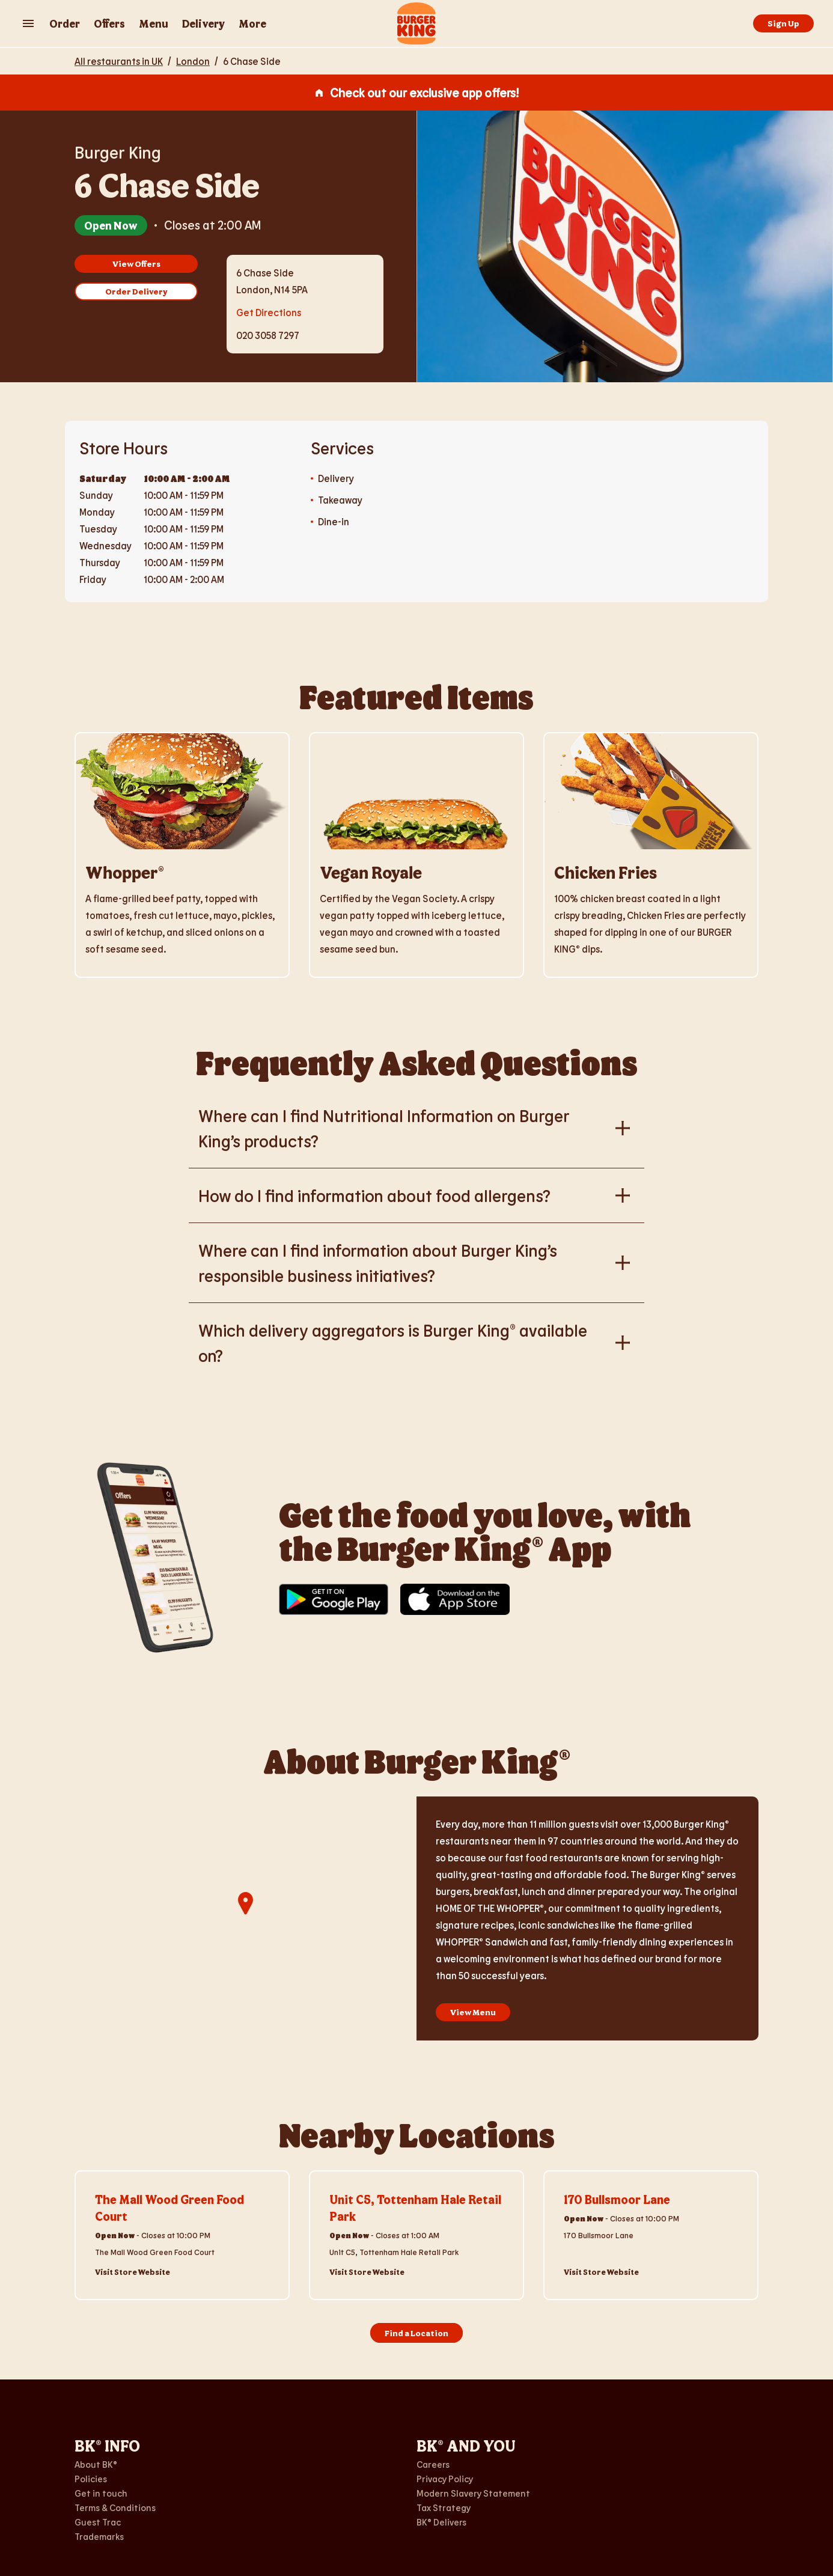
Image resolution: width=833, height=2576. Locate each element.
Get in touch (101, 2493)
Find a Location (416, 2333)
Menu (153, 23)
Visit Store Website (132, 2272)
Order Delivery (136, 291)
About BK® (96, 2464)
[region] (245, 1918)
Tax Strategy (443, 2507)
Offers (109, 23)
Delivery (203, 23)
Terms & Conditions (115, 2507)
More (252, 23)
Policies (91, 2478)
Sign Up (783, 23)
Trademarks (99, 2536)
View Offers (136, 263)
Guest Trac (98, 2521)
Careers (433, 2464)
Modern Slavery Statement (473, 2493)
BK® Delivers (441, 2521)
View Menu (473, 2012)
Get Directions (268, 311)
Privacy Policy (444, 2478)
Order (64, 23)
